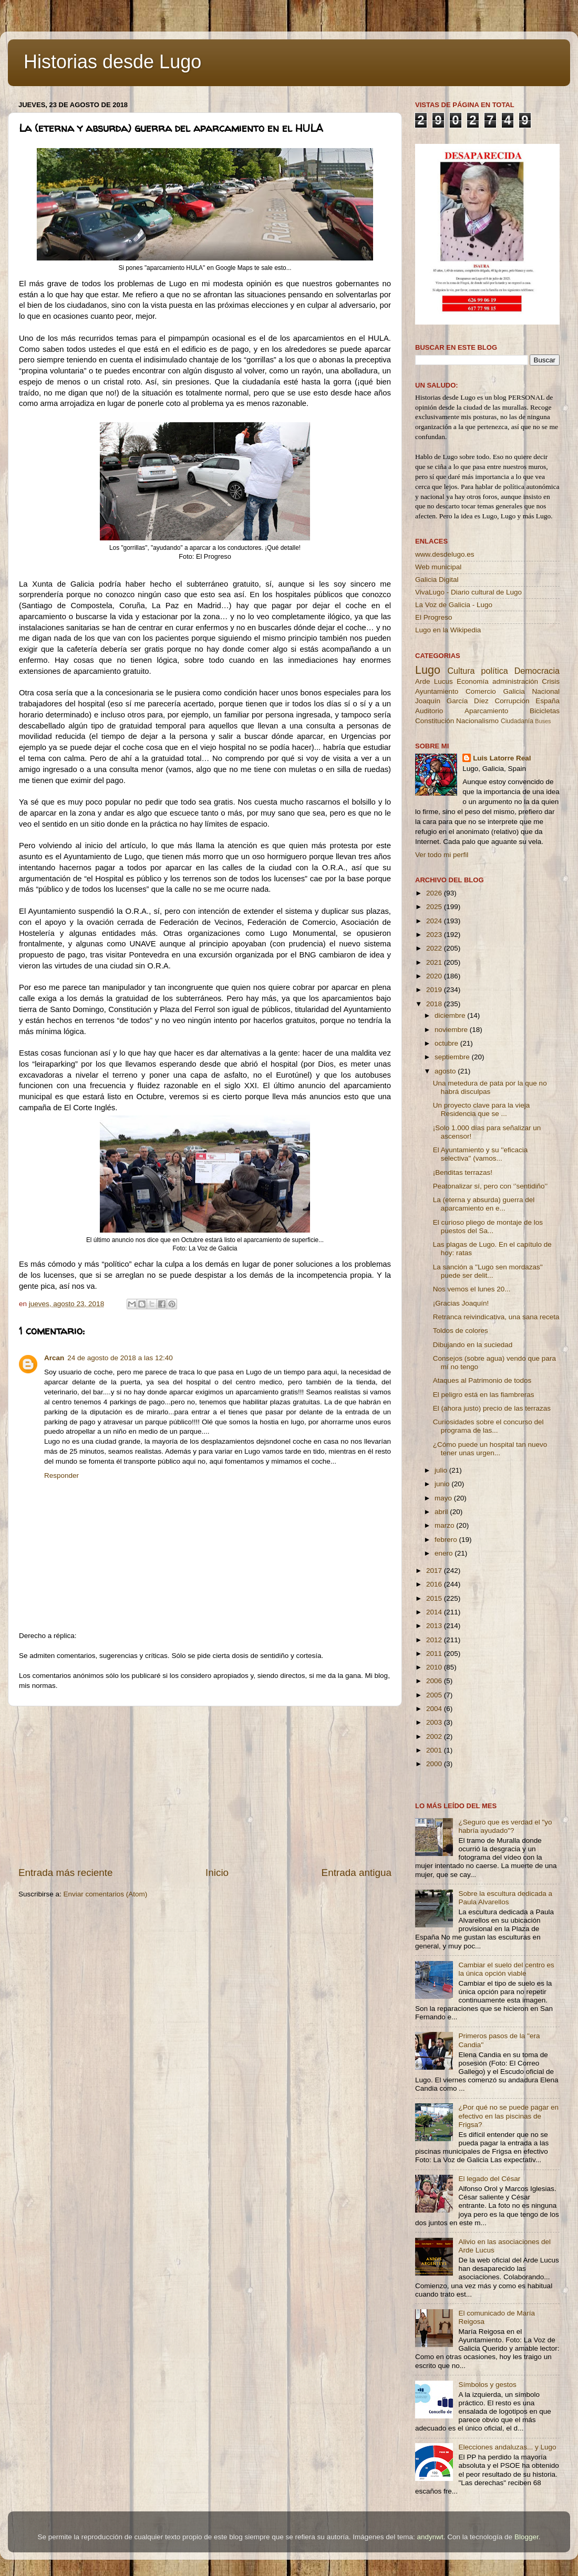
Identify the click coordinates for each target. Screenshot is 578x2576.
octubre (447, 1043)
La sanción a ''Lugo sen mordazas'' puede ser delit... (488, 1271)
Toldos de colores (460, 1330)
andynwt (430, 2537)
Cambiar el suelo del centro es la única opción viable (506, 1969)
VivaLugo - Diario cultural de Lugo (468, 592)
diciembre (451, 1015)
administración (515, 681)
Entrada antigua (356, 1872)
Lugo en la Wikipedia (448, 630)
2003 (435, 1722)
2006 (435, 1681)
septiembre (453, 1057)
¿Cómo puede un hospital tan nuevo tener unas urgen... (490, 1449)
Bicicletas (545, 711)
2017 (435, 1570)
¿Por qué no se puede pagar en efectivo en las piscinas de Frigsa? (508, 2115)
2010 (435, 1667)
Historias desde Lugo (112, 61)
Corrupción (511, 701)
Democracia (537, 670)
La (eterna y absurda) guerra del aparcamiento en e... (484, 1204)
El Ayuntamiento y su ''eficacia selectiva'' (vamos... (480, 1154)
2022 (435, 948)
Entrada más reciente (65, 1872)
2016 (435, 1584)
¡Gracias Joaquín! (461, 1303)
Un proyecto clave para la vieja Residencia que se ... (481, 1109)
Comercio (481, 691)
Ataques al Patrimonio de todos (482, 1380)
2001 (435, 1750)
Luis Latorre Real (502, 758)
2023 (435, 934)
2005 (435, 1695)
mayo (444, 1498)
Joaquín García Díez (452, 701)
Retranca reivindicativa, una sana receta (496, 1317)
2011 (435, 1653)
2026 (435, 893)
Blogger (526, 2537)
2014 (435, 1612)
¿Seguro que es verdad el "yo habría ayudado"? (505, 1826)
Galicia (513, 691)
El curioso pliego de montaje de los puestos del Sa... (488, 1226)
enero (445, 1553)
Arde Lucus (434, 681)
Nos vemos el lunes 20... (472, 1289)
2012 (435, 1640)
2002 (435, 1736)
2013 (435, 1626)
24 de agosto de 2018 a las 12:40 (119, 1358)
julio (442, 1470)
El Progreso (433, 617)
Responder (61, 1475)
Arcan (54, 1358)
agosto (446, 1071)
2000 (435, 1764)
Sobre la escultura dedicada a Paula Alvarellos (505, 1898)
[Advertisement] (205, 1786)
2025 (435, 907)
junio (443, 1484)
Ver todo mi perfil (441, 855)
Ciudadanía (517, 721)
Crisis (551, 681)
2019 (435, 990)
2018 (435, 1004)
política (494, 670)
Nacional (546, 691)
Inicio (217, 1872)
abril (442, 1512)
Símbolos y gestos (487, 2385)
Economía (473, 681)
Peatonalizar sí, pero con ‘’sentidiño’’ (490, 1186)
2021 (435, 962)
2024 (435, 921)
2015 (435, 1598)
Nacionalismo (477, 721)
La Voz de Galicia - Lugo (453, 605)
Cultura (460, 670)
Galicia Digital (437, 579)
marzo (445, 1525)
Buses (543, 721)
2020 (435, 976)
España (547, 701)
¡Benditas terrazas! (462, 1172)
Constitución (434, 721)
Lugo (427, 669)
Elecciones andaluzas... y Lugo (507, 2447)
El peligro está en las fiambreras (483, 1395)
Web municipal (438, 567)
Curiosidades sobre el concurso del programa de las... (488, 1426)
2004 (435, 1709)
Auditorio (429, 711)
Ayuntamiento (436, 691)
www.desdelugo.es (444, 554)
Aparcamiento (486, 711)
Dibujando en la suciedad (473, 1345)
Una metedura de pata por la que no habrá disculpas (490, 1087)
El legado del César (489, 2179)
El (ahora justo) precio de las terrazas (492, 1408)
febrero (447, 1539)
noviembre (452, 1030)
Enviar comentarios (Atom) (106, 1894)
